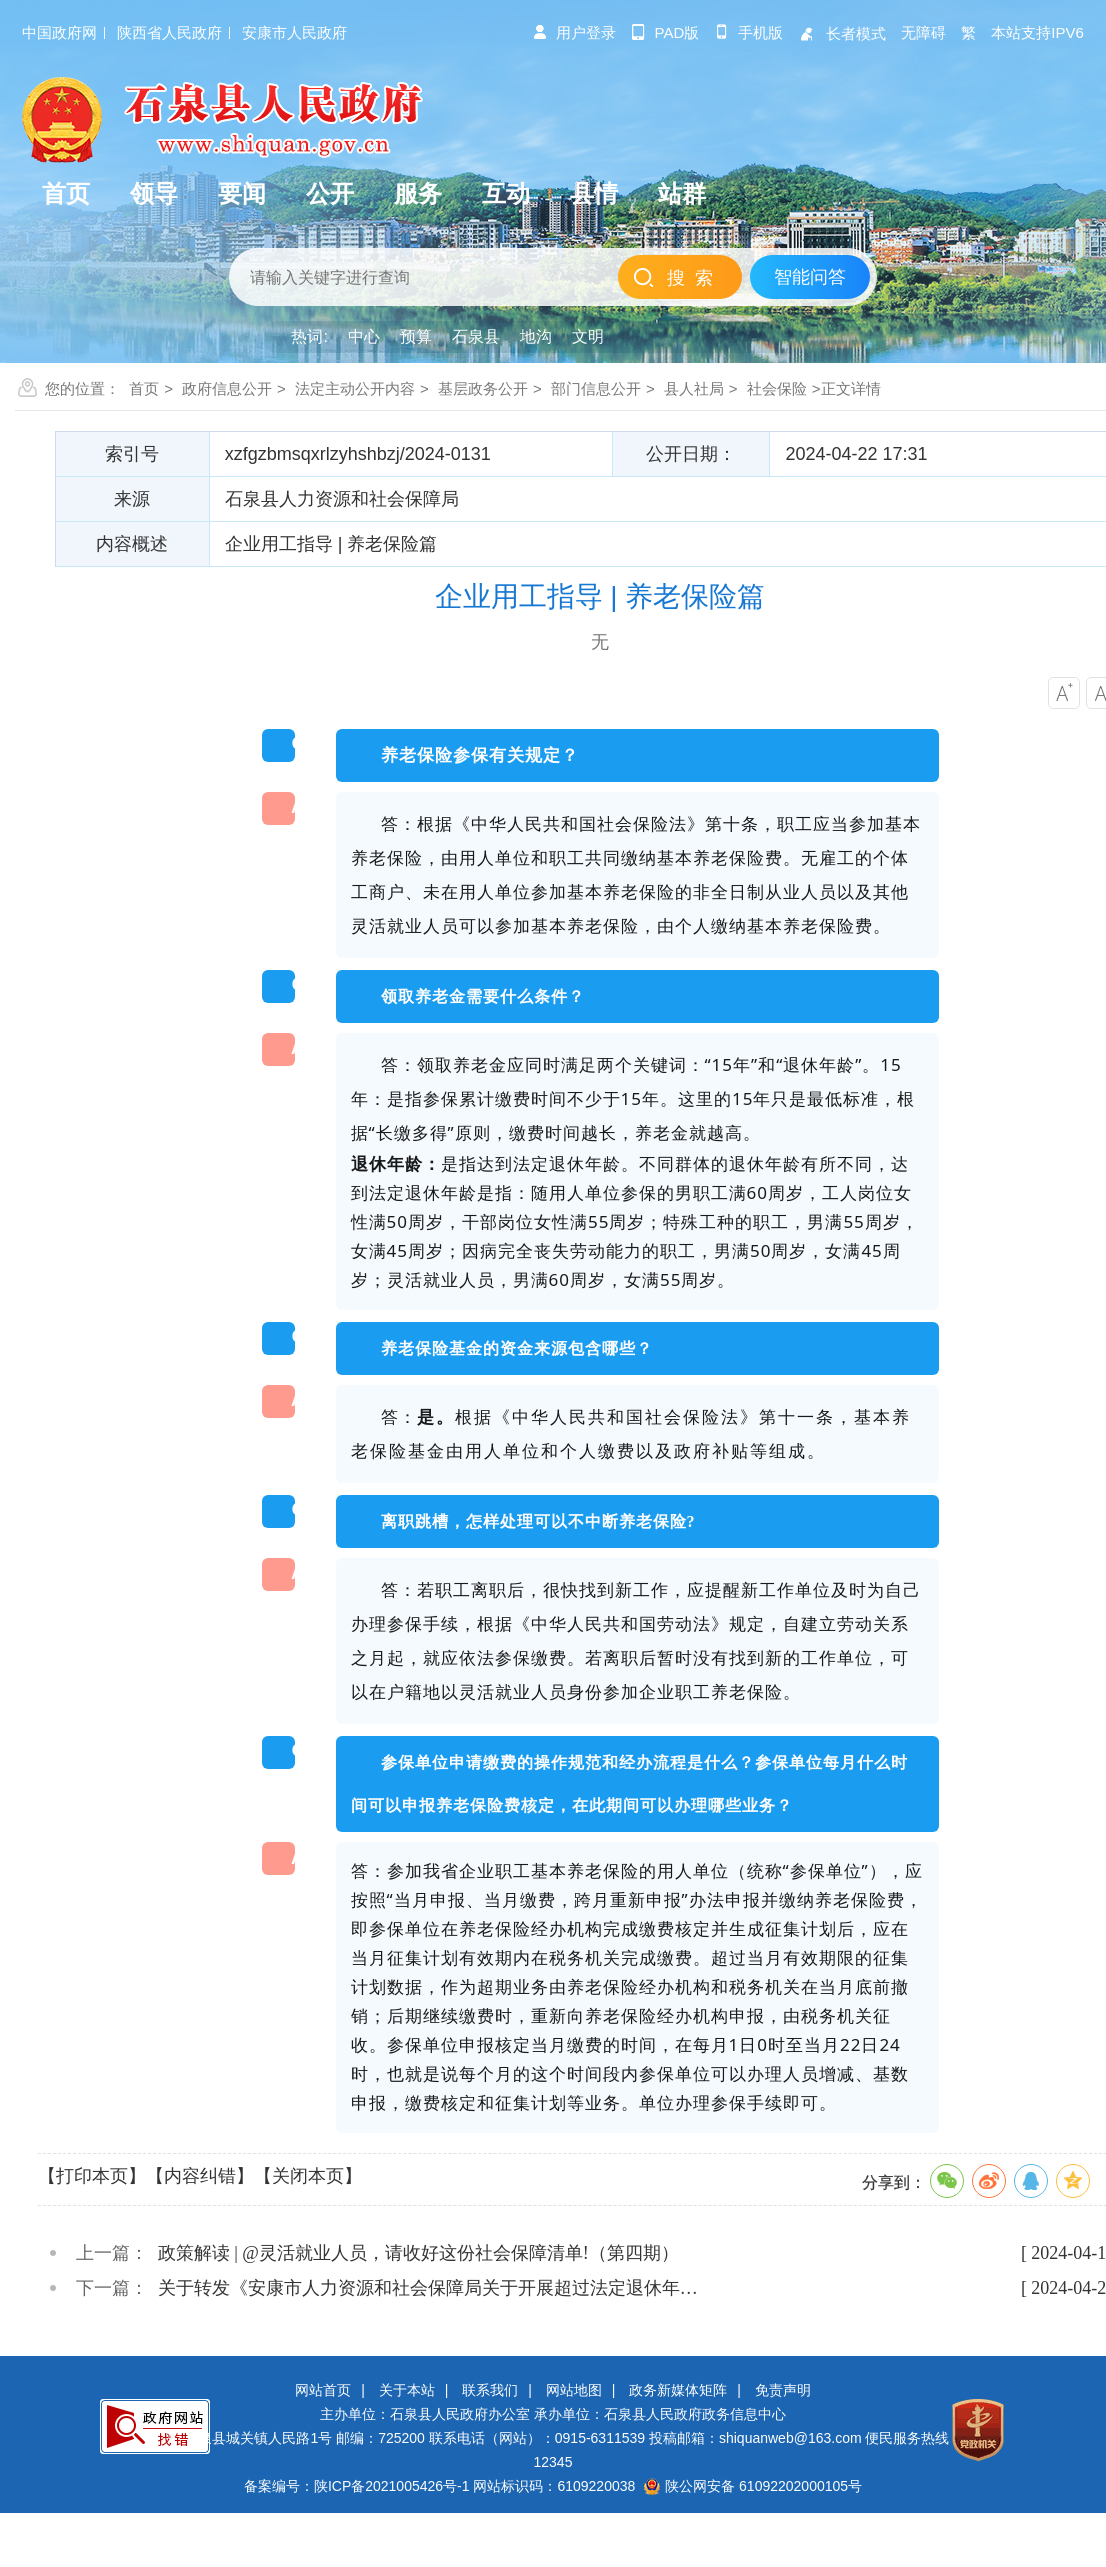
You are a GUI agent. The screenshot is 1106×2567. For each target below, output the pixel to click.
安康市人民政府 (294, 32)
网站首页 (323, 2390)
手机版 (748, 32)
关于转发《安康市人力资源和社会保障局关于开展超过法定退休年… (428, 2288)
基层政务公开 (483, 388)
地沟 (536, 336)
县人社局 (694, 388)
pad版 (665, 32)
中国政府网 (59, 32)
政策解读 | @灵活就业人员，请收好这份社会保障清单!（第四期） (418, 2253)
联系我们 (490, 2390)
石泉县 (476, 336)
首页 (144, 388)
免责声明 (783, 2390)
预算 (416, 336)
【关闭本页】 (308, 2176)
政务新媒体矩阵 (678, 2390)
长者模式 (842, 33)
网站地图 (574, 2390)
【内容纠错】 (200, 2176)
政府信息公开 (227, 388)
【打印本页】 (92, 2176)
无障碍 (923, 32)
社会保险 (777, 388)
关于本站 (407, 2390)
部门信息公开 (596, 388)
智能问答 (810, 277)
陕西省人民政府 (169, 32)
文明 (588, 336)
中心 (364, 336)
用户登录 (574, 32)
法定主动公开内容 (355, 388)
